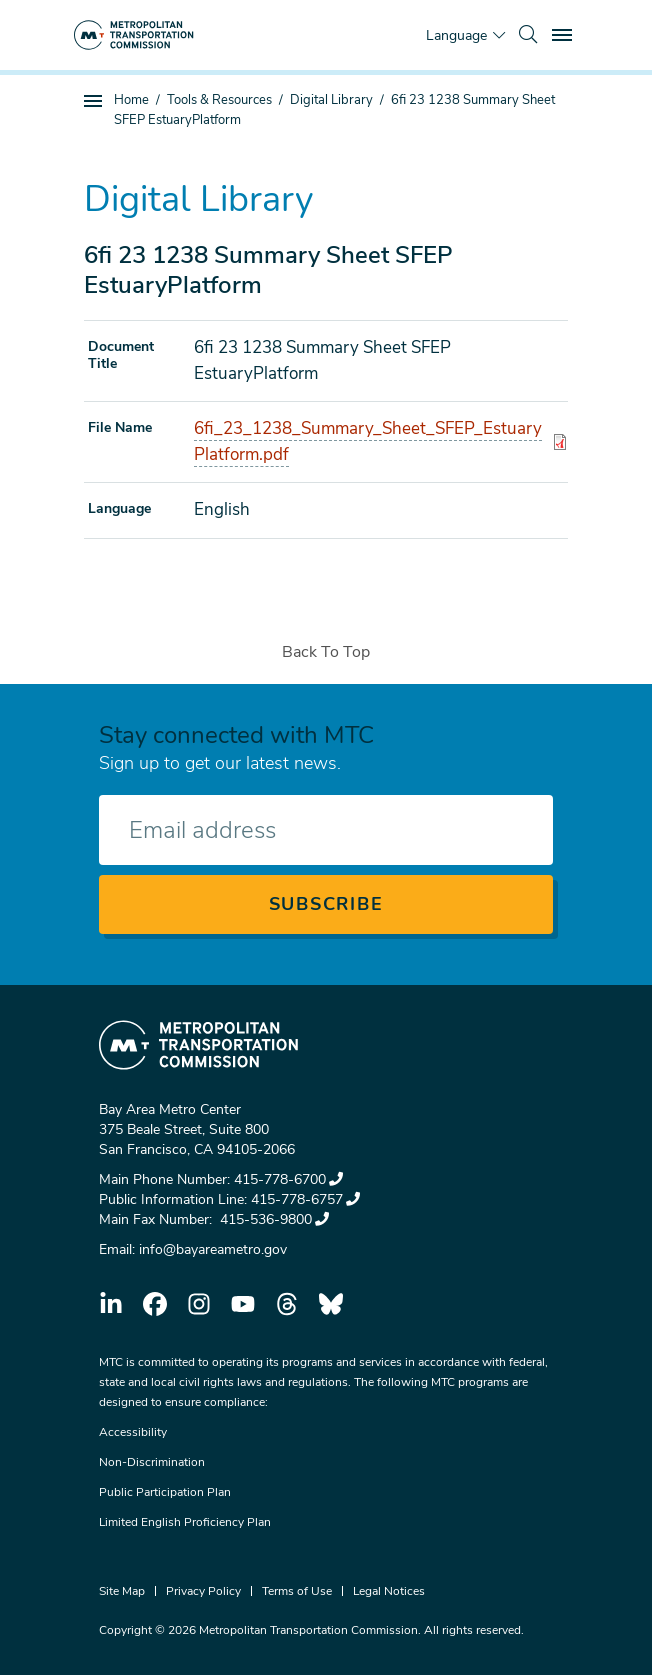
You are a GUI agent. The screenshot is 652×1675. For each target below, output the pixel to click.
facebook (155, 1304)
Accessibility (133, 1432)
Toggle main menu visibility (565, 32)
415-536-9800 (272, 1219)
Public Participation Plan (165, 1492)
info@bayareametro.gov (213, 1249)
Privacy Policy (203, 1591)
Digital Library (331, 100)
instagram (199, 1304)
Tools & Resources (219, 100)
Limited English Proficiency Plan (185, 1522)
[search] (528, 35)
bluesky (331, 1304)
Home (131, 100)
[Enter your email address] (326, 830)
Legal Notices (389, 1591)
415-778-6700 (288, 1179)
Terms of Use (297, 1591)
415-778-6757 (305, 1199)
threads (287, 1304)
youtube (243, 1304)
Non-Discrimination (152, 1462)
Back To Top (326, 652)
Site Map (122, 1591)
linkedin (111, 1304)
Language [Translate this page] (456, 35)
